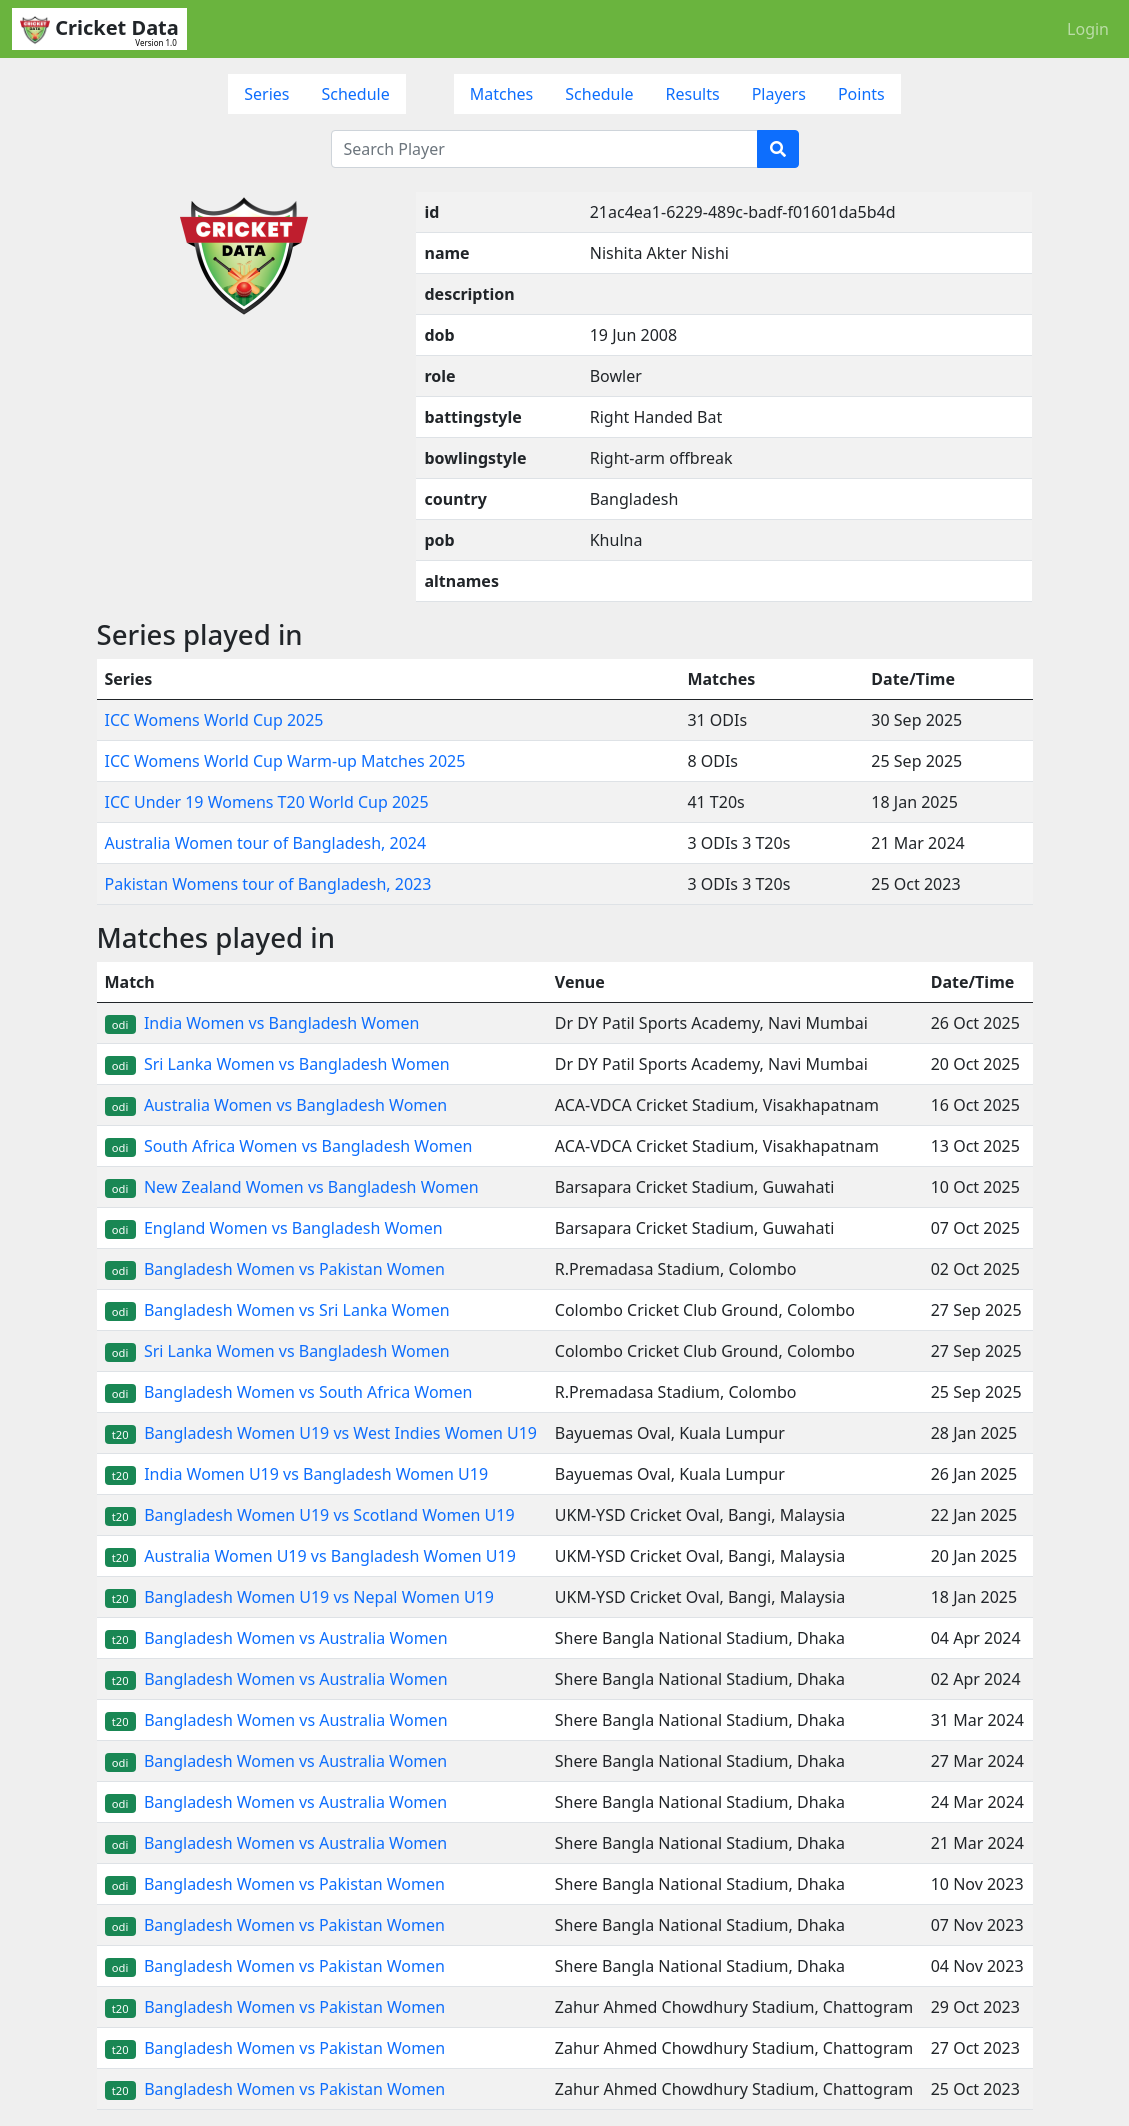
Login (1088, 29)
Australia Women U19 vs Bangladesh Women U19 (310, 1556)
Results (693, 94)
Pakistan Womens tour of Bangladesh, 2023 (268, 884)
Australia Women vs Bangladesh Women (276, 1105)
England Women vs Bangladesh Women (274, 1228)
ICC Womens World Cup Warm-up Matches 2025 (285, 761)
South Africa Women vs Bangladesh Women (289, 1146)
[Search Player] (544, 149)
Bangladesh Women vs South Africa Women (289, 1392)
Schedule (355, 94)
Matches (502, 94)
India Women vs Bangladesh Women (262, 1023)
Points (861, 94)
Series (266, 94)
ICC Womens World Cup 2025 (214, 720)
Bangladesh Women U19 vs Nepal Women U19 (299, 1597)
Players (779, 94)
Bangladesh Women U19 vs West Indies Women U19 (321, 1433)
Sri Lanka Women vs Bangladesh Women (277, 1064)
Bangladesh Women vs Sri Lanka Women (277, 1310)
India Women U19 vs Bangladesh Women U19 (297, 1474)
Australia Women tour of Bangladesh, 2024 (266, 843)
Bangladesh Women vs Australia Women (276, 1638)
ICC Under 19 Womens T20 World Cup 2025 (267, 802)
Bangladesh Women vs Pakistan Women (275, 1269)
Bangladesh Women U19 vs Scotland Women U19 (310, 1515)
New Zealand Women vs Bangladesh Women (292, 1187)
